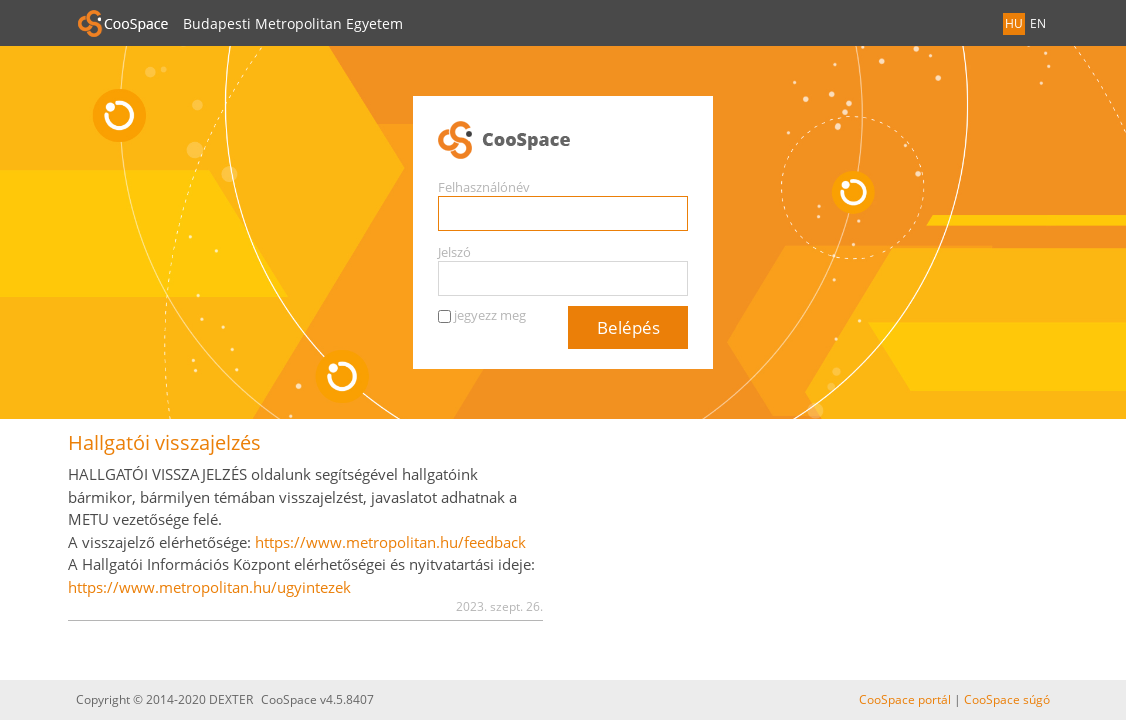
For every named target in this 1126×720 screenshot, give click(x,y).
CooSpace (563, 141)
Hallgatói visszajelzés (164, 442)
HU (1014, 23)
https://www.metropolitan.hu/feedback (390, 542)
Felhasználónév (484, 187)
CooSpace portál (905, 699)
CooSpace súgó (1007, 699)
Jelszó (454, 252)
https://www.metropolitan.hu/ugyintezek (209, 587)
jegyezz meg (490, 315)
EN (1038, 23)
